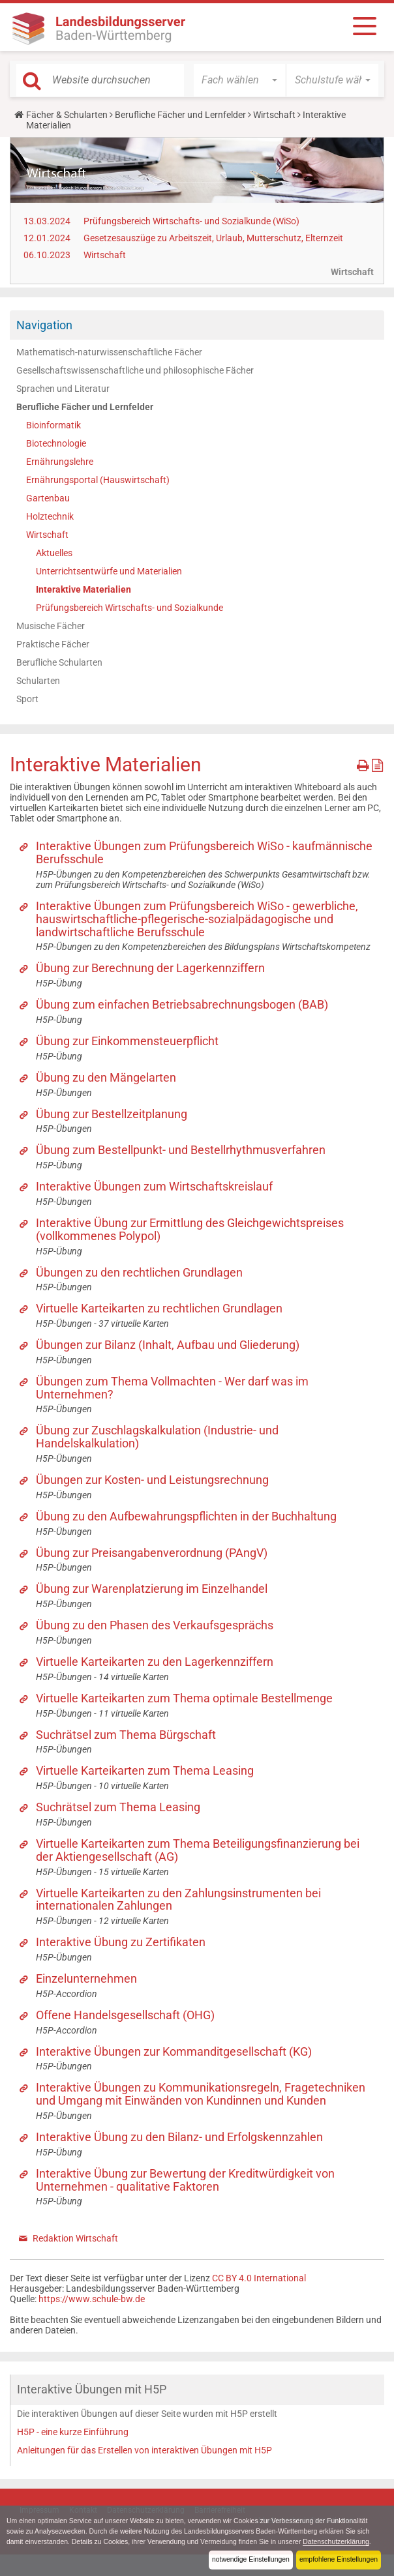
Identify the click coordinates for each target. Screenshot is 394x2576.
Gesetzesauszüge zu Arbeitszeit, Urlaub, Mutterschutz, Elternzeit (213, 238)
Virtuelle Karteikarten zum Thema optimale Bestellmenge (184, 1698)
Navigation (44, 325)
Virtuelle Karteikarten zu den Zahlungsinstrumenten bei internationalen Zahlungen (178, 1899)
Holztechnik (50, 516)
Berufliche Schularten (59, 662)
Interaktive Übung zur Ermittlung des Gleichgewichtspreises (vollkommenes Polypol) (190, 1229)
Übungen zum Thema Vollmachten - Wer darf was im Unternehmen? (172, 1387)
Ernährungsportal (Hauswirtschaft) (98, 480)
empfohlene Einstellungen (337, 2560)
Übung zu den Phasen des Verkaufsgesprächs (154, 1625)
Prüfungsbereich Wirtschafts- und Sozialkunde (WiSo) (191, 221)
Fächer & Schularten (67, 115)
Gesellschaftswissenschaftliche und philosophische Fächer (135, 370)
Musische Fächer (50, 626)
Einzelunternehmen (86, 1978)
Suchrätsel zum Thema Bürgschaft (126, 1734)
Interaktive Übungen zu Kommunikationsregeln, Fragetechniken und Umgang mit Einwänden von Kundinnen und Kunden (200, 2093)
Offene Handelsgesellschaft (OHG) (125, 2015)
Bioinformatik (53, 425)
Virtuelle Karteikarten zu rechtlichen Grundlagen (159, 1308)
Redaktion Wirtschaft (75, 2238)
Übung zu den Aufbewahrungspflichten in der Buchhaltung (186, 1516)
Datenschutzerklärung (41, 2542)
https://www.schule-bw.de (91, 2299)
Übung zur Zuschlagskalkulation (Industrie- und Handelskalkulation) (157, 1436)
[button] (239, 80)
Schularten (38, 680)
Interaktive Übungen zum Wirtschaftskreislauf (154, 1186)
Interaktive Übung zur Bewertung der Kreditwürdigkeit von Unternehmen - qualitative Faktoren (185, 2180)
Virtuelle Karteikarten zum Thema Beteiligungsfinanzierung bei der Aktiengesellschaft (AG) (197, 1850)
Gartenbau (48, 498)
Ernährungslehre (59, 461)
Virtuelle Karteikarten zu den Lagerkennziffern (154, 1661)
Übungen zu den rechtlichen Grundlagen (139, 1272)
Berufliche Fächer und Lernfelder (180, 115)
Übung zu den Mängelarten (106, 1077)
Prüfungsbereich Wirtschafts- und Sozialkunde (129, 607)
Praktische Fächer (52, 644)
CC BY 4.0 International (259, 2278)
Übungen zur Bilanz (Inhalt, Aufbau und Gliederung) (167, 1345)
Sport (27, 699)
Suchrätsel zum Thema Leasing (118, 1807)
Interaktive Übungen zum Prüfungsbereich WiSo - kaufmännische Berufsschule (204, 852)
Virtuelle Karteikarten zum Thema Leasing (145, 1770)
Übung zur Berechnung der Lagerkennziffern (150, 968)
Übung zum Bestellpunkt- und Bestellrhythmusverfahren (181, 1150)
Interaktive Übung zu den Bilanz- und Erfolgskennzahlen (179, 2137)
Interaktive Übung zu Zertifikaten (120, 1942)
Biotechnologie (56, 443)
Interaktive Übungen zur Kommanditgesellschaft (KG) (174, 2051)
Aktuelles (54, 553)
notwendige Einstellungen (247, 2560)
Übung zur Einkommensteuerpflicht (127, 1041)
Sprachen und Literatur (63, 388)
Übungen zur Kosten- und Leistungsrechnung (152, 1480)
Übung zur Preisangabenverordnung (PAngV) (151, 1553)
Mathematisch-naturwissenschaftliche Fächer (109, 352)
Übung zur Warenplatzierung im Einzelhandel (151, 1588)
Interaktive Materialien (83, 589)
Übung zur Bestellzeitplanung (111, 1114)
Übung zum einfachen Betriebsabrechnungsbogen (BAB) (182, 1004)
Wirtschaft (274, 115)
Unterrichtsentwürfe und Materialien (109, 571)
